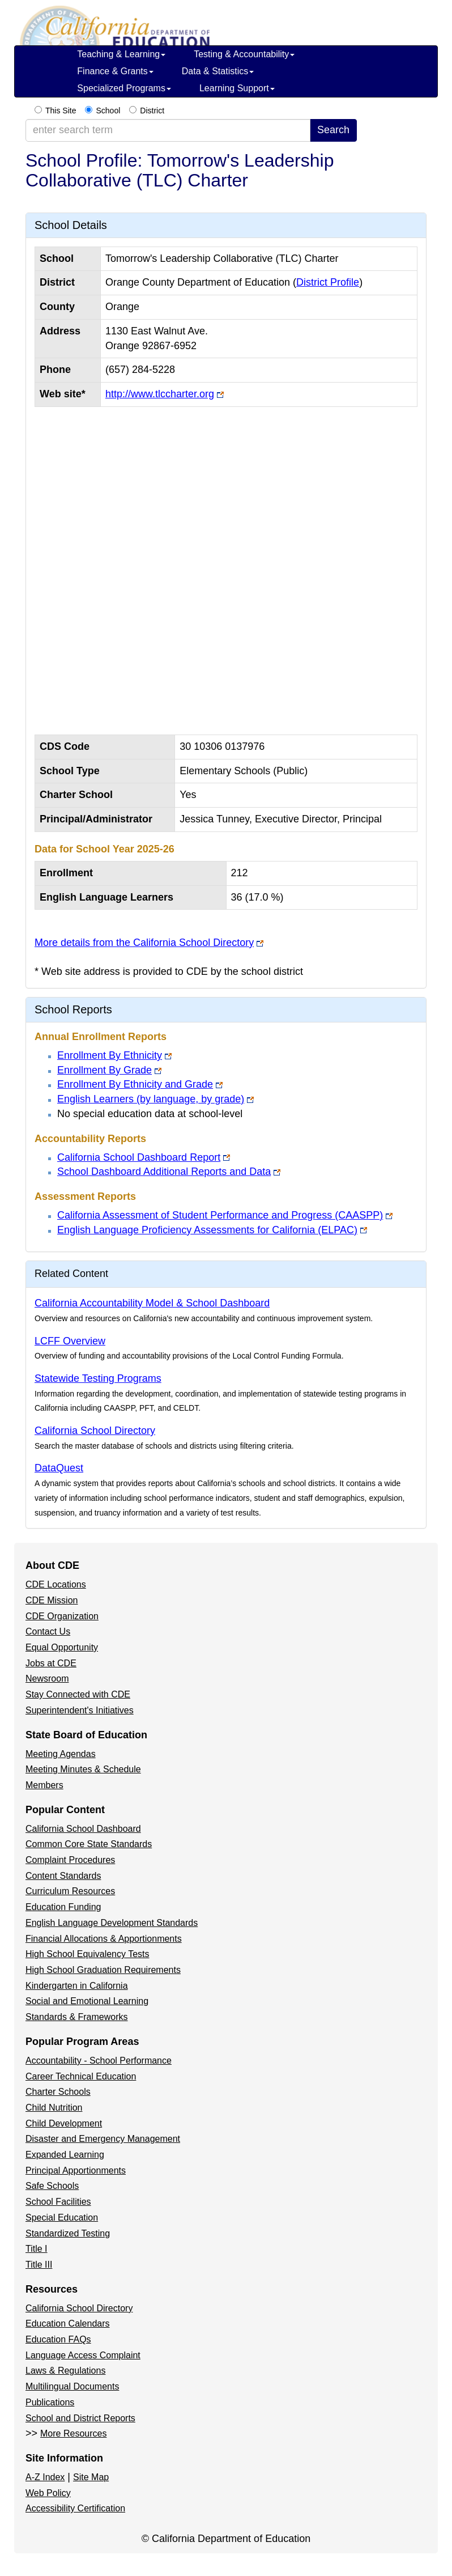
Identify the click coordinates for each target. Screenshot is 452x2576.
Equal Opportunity (61, 1647)
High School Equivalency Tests (87, 1954)
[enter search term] (167, 130)
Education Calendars (67, 2323)
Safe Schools (52, 2186)
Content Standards (63, 1876)
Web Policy (48, 2493)
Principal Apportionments (75, 2170)
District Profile (327, 282)
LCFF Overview (70, 1341)
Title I (36, 2249)
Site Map (91, 2477)
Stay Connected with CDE (77, 1694)
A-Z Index (45, 2477)
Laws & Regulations (65, 2370)
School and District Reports (80, 2418)
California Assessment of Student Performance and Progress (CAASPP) (220, 1215)
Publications (49, 2402)
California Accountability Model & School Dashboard (152, 1303)
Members (44, 1785)
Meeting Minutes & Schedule (83, 1769)
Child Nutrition (53, 2107)
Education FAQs (58, 2339)
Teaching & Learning (121, 54)
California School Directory (95, 1430)
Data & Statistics (218, 71)
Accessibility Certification (75, 2508)
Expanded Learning (64, 2154)
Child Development (63, 2123)
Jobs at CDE (50, 1663)
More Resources (73, 2433)
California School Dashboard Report (138, 1157)
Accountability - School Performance (98, 2060)
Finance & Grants (115, 71)
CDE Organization (62, 1616)
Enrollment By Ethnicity (109, 1055)
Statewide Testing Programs (98, 1378)
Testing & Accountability (244, 54)
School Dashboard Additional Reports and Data (164, 1171)
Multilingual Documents (72, 2386)
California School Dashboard (83, 1829)
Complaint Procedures (70, 1860)
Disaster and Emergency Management (102, 2139)
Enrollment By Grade (104, 1070)
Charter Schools (58, 2092)
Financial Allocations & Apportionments (103, 1938)
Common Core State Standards (88, 1844)
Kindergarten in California (76, 1986)
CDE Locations (55, 1584)
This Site (60, 110)
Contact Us (47, 1631)
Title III (38, 2264)
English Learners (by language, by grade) (150, 1099)
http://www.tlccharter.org (159, 394)
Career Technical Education (80, 2076)
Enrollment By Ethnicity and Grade (135, 1084)
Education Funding (63, 1907)
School (108, 110)
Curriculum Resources (70, 1891)
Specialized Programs (124, 88)
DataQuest (59, 1468)
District (152, 110)
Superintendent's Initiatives (79, 1710)
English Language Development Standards (111, 1923)
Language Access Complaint (82, 2355)
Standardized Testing (67, 2233)
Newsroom (47, 1678)
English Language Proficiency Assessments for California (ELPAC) (207, 1230)
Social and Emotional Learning (86, 2001)
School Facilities (58, 2201)
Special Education (61, 2217)
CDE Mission (51, 1600)
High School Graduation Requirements (103, 1970)
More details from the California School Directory (144, 942)
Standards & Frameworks (76, 2017)
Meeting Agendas (60, 1754)
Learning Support (237, 88)
